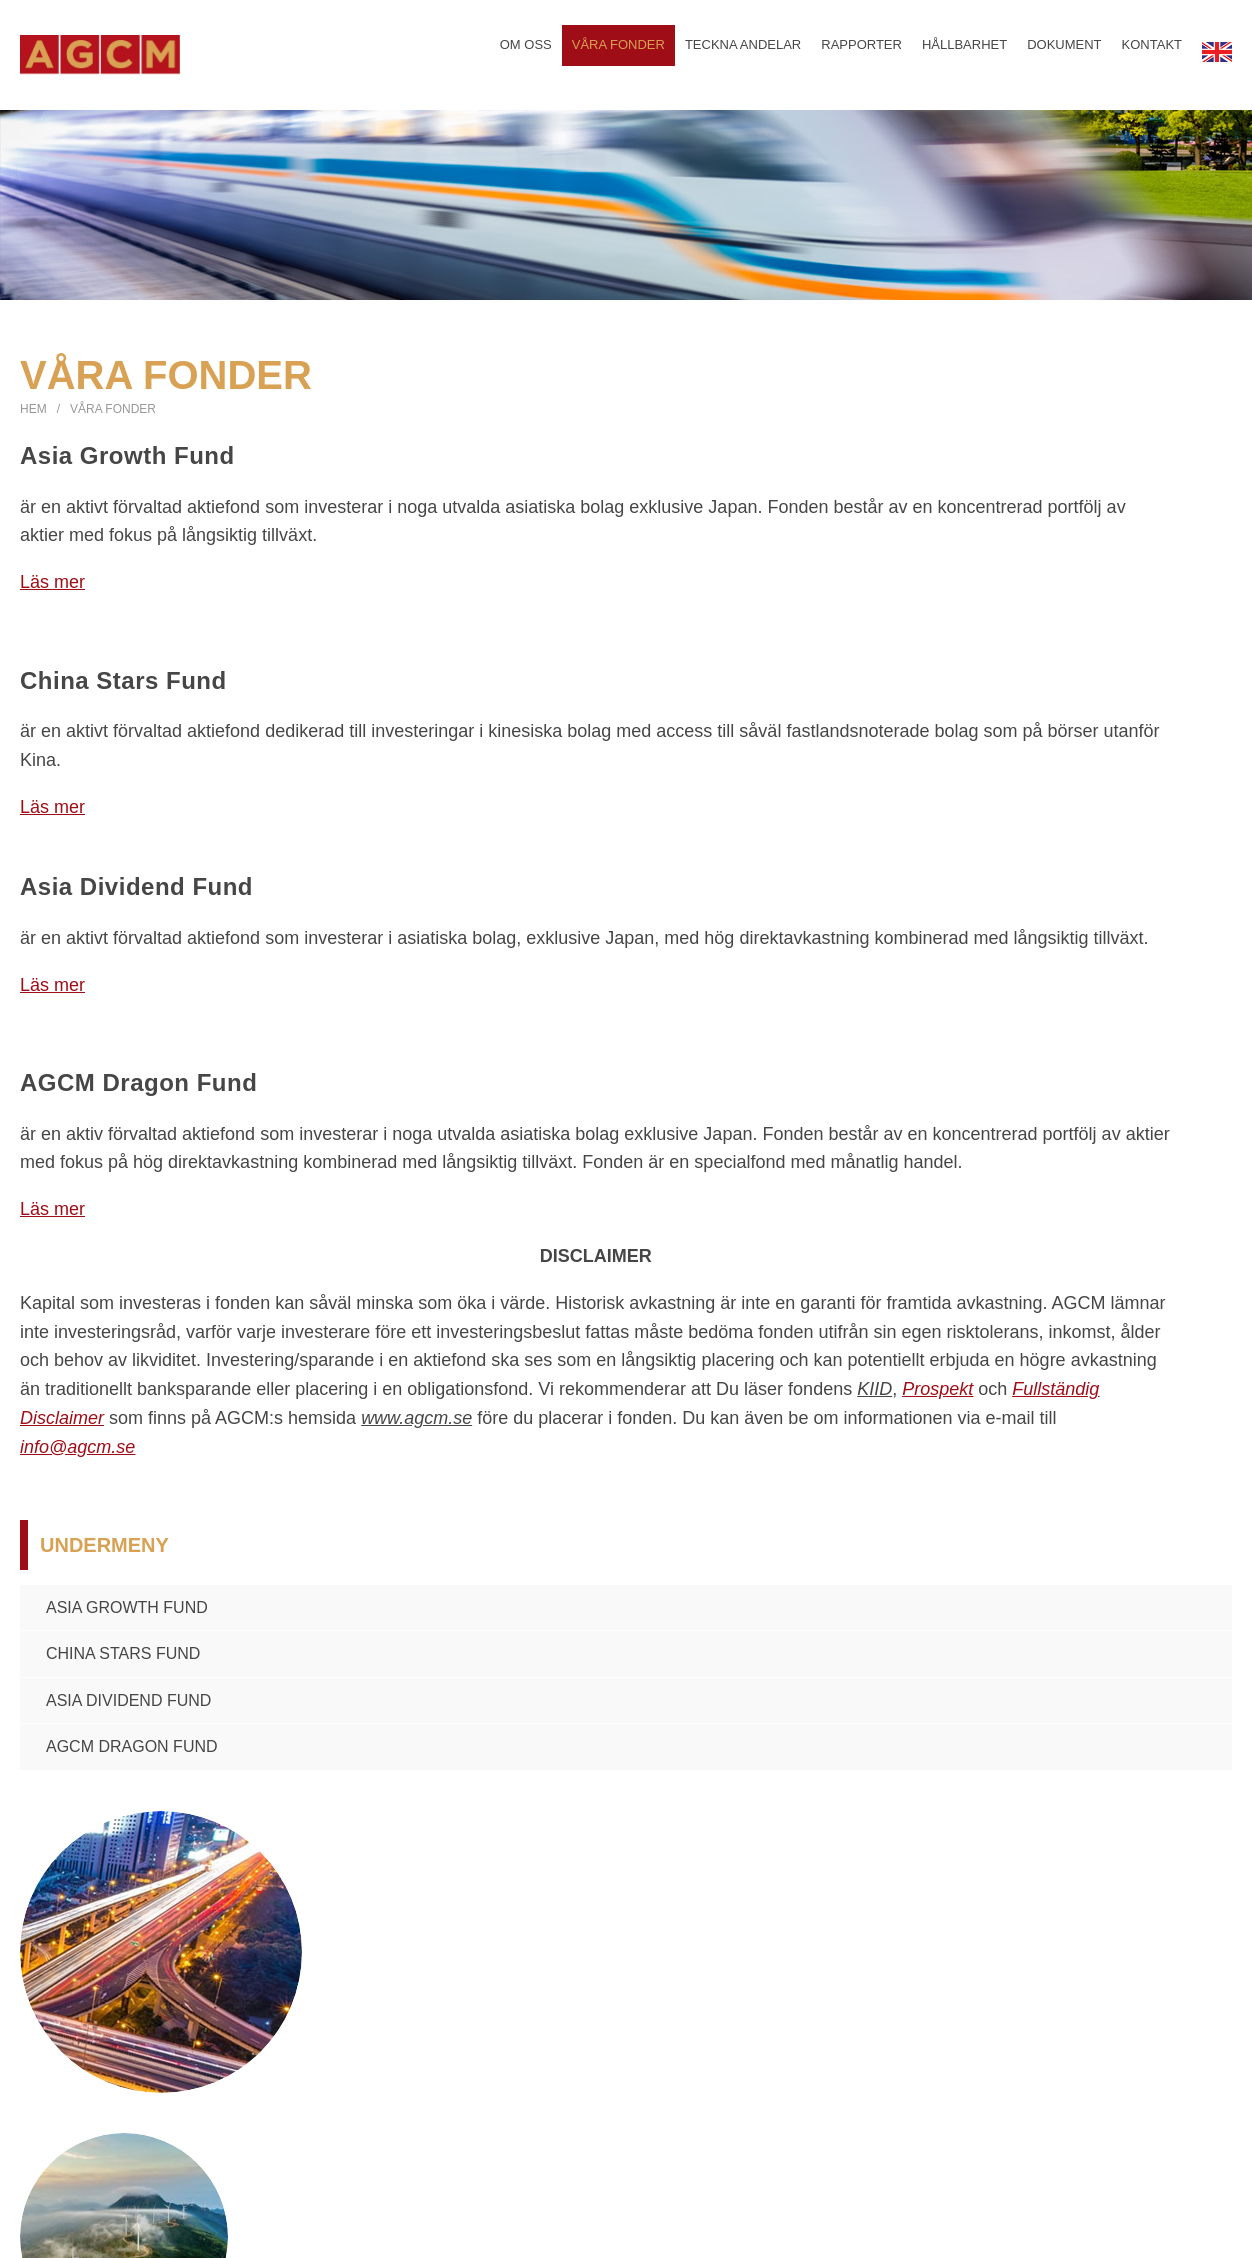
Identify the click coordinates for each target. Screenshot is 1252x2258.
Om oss (523, 52)
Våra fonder (616, 52)
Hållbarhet (964, 52)
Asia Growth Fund (127, 1613)
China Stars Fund (123, 1660)
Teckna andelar (741, 52)
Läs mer (52, 589)
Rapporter (860, 52)
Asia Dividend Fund (128, 1707)
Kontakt (1151, 52)
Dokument (1064, 52)
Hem (33, 416)
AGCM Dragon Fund (132, 1753)
